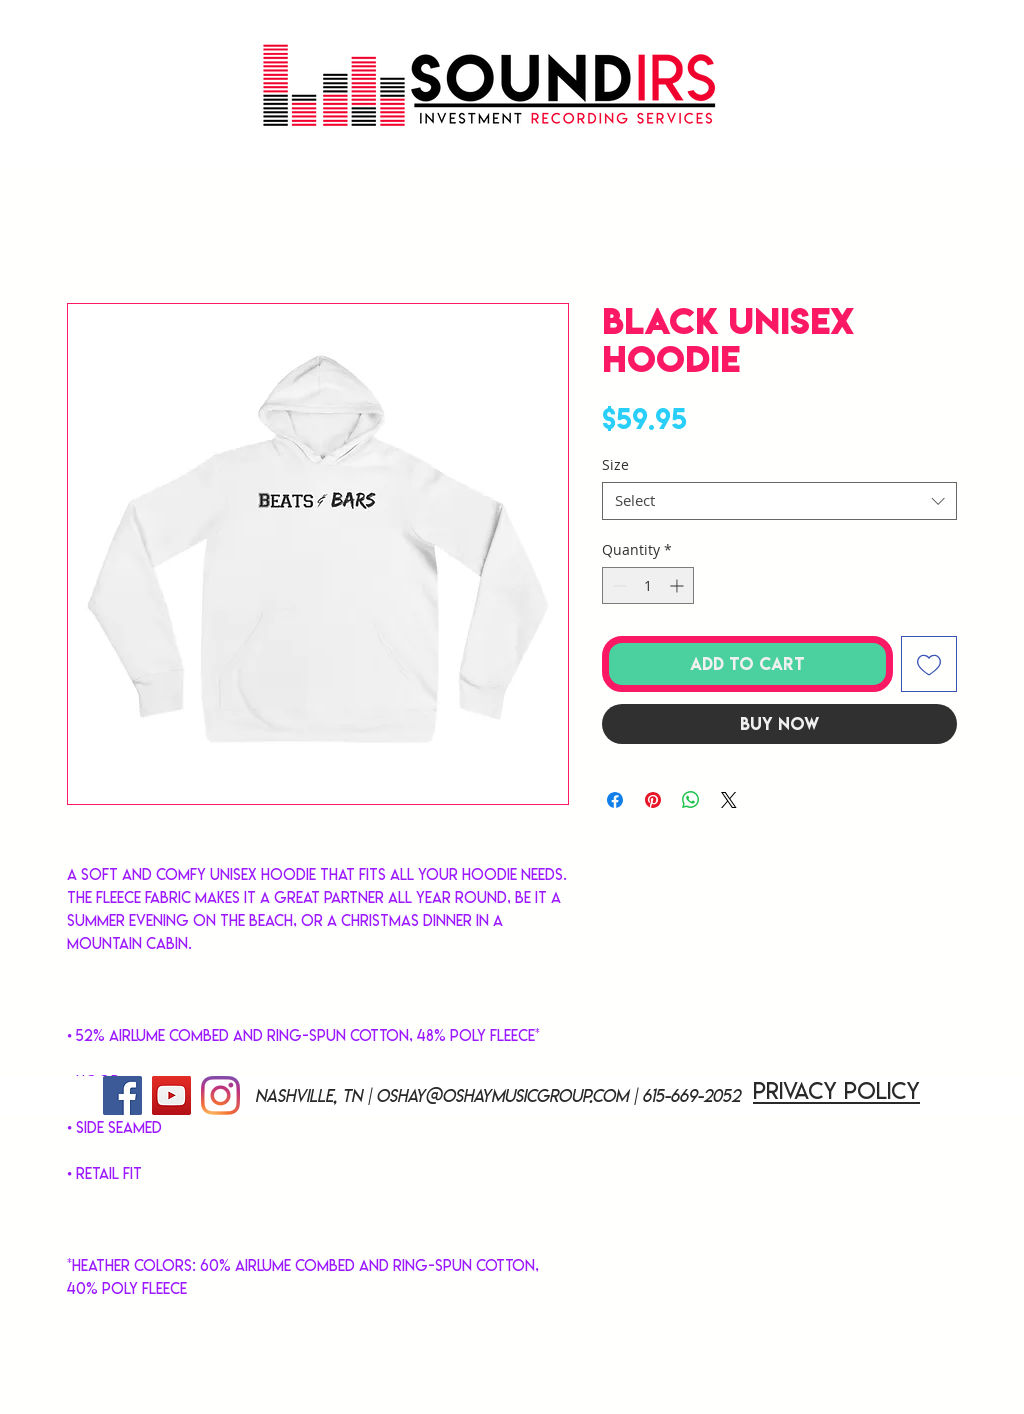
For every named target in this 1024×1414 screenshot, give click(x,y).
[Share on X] (729, 800)
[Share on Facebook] (615, 800)
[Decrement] (617, 585)
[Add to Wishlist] (929, 664)
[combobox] (779, 501)
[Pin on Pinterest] (653, 800)
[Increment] (678, 585)
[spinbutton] (648, 585)
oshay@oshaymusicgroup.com (502, 1096)
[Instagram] (220, 1095)
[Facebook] (122, 1095)
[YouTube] (171, 1095)
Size (615, 464)
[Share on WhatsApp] (691, 800)
